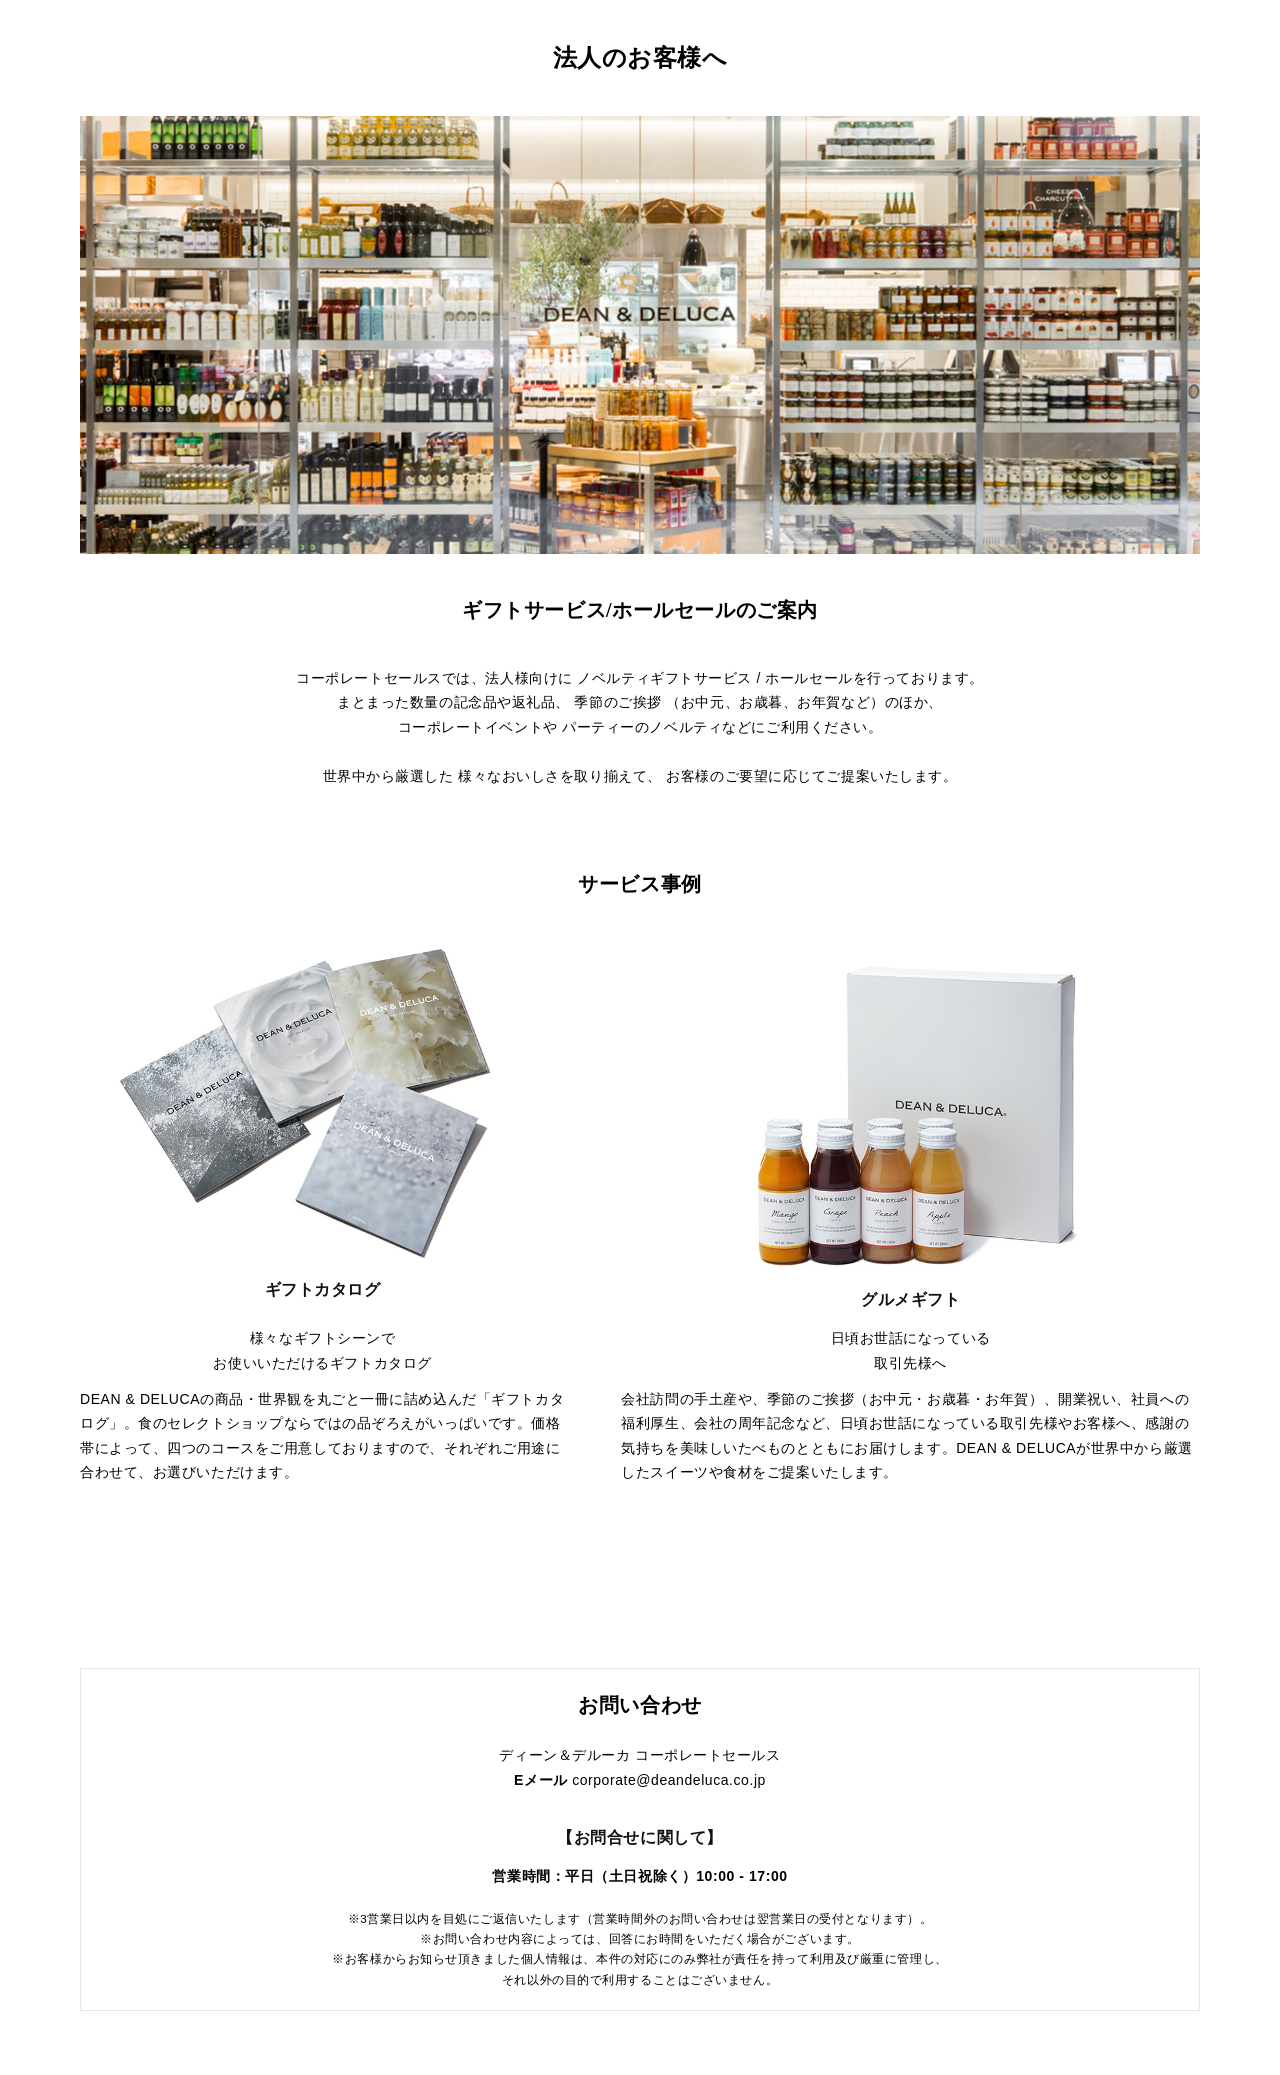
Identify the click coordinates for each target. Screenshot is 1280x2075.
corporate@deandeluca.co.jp (669, 1780)
